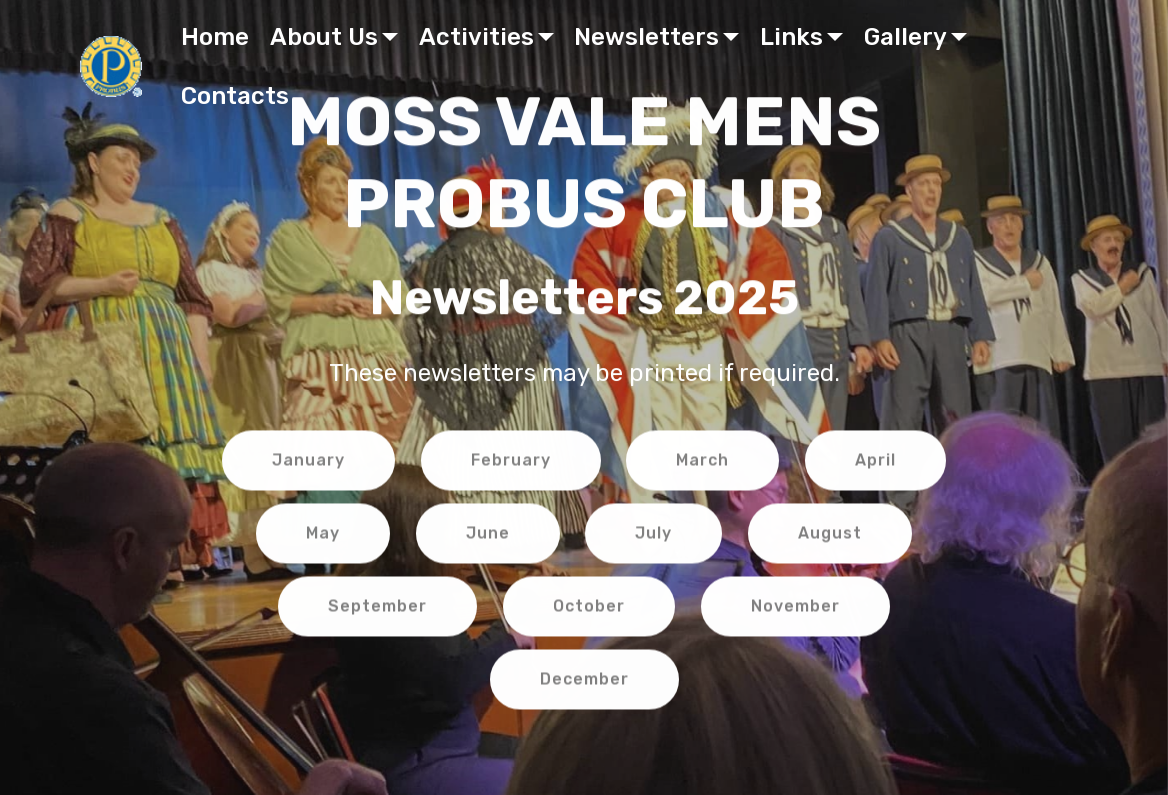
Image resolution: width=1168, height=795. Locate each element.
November (795, 609)
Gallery (905, 37)
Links (791, 37)
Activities (476, 37)
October (589, 609)
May (323, 536)
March (702, 463)
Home (215, 37)
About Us (324, 37)
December (584, 682)
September (377, 609)
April (875, 463)
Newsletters (646, 37)
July (653, 536)
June (488, 536)
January (308, 463)
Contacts (235, 96)
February (511, 463)
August (830, 536)
